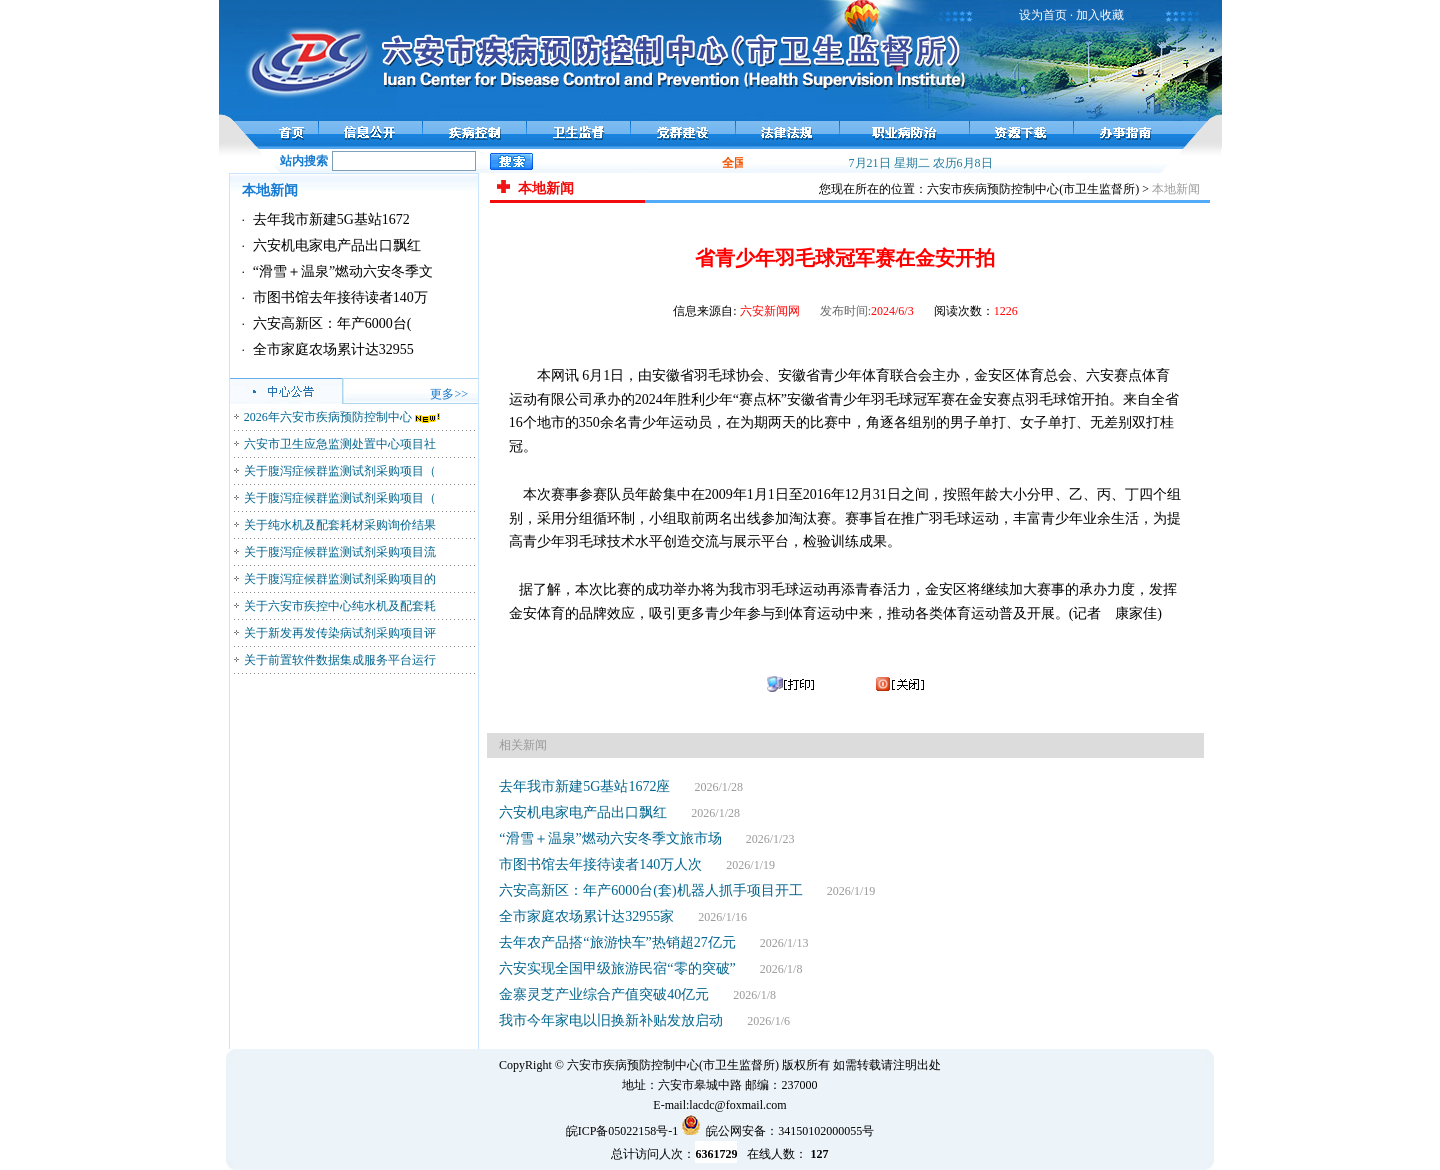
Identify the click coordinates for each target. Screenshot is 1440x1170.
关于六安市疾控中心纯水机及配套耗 (340, 606)
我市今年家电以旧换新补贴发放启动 (611, 1020)
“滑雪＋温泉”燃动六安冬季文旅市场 (610, 838)
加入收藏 (1100, 15)
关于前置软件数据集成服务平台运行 (340, 660)
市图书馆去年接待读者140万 (340, 297)
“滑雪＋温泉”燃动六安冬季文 (343, 271)
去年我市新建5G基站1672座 (584, 786)
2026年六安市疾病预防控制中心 (328, 417)
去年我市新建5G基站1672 (331, 219)
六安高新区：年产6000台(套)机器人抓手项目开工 (650, 890)
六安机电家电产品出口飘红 (337, 245)
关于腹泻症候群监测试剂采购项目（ (340, 471)
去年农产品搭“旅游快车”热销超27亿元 (617, 942)
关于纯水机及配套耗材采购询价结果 (340, 525)
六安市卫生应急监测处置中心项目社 (340, 444)
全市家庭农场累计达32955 (333, 349)
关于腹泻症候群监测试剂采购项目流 (340, 552)
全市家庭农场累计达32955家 (586, 916)
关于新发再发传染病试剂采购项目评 (340, 633)
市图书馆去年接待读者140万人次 (600, 864)
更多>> (449, 394)
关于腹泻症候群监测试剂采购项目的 (340, 579)
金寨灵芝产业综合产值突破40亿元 (604, 994)
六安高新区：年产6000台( (332, 323)
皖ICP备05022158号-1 (622, 1131)
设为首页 (1043, 15)
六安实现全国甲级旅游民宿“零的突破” (617, 968)
